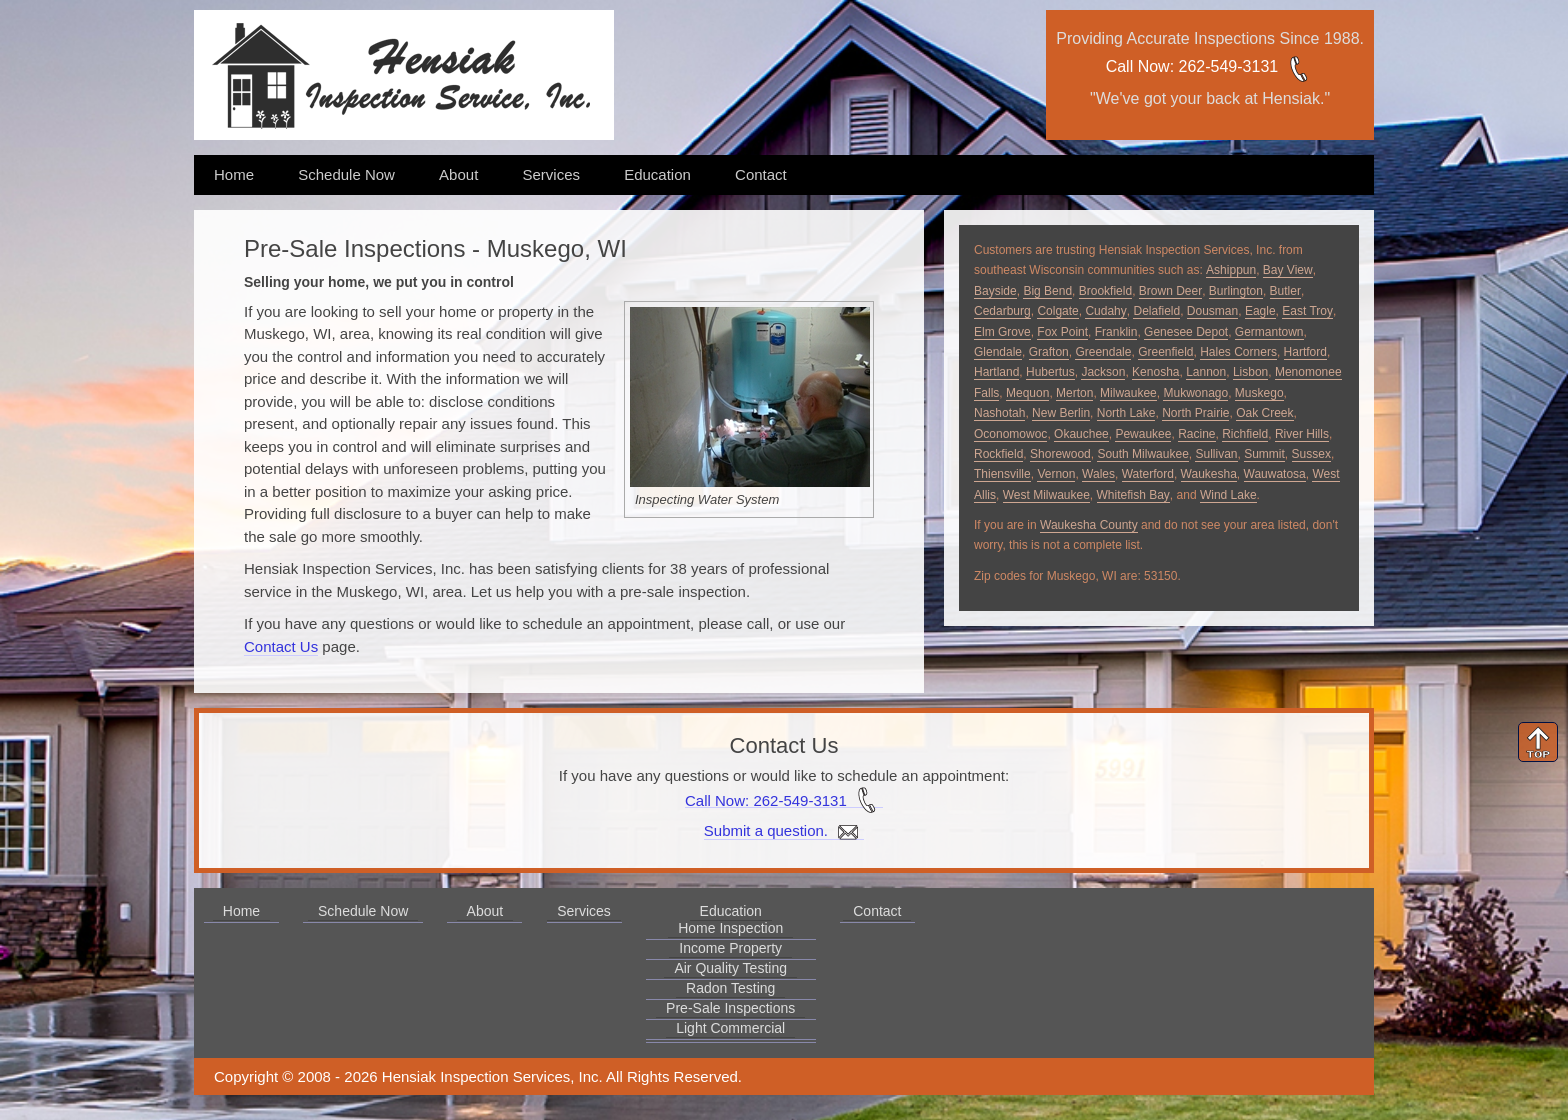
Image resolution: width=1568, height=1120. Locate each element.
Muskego (1259, 393)
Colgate (1057, 311)
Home (234, 174)
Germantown (1269, 332)
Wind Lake (1228, 495)
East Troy (1307, 311)
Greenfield (1165, 352)
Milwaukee (1128, 393)
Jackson (1103, 372)
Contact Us (281, 646)
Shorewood (1060, 454)
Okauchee (1081, 434)
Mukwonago (1195, 393)
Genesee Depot (1186, 332)
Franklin (1116, 332)
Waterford (1148, 474)
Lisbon (1250, 372)
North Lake (1126, 413)
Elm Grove (1002, 332)
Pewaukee (1143, 434)
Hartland (996, 372)
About (458, 174)
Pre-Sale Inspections (730, 1008)
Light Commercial (730, 1028)
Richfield (1245, 434)
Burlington (1236, 291)
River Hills (1302, 434)
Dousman (1212, 311)
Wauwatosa (1275, 474)
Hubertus (1050, 372)
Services (551, 174)
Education (657, 174)
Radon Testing (730, 988)
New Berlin (1061, 413)
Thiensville (1002, 474)
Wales (1098, 474)
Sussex (1311, 454)
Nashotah (999, 413)
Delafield (1156, 311)
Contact (761, 174)
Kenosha (1155, 372)
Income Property (730, 948)
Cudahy (1105, 311)
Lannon (1206, 372)
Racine (1196, 434)
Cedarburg (1002, 311)
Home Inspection (730, 928)
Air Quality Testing (730, 968)
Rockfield (998, 454)
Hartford (1305, 352)
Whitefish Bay (1133, 495)
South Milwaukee (1142, 454)
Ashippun (1231, 270)
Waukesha (1209, 474)
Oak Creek (1264, 413)
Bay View (1288, 270)
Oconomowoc (1010, 434)
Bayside (995, 291)
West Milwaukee (1046, 495)
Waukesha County (1089, 525)
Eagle (1260, 311)
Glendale (998, 352)
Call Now (1138, 66)
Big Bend (1047, 291)
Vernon (1056, 474)
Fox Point (1062, 332)
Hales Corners (1238, 352)
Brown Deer (1170, 291)
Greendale (1103, 352)
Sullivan (1216, 454)
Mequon (1027, 393)
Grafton (1049, 352)
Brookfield (1105, 291)
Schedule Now (346, 174)
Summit (1264, 454)
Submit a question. (784, 831)
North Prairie (1195, 413)
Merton (1074, 393)
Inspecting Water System (707, 499)
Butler (1285, 291)
